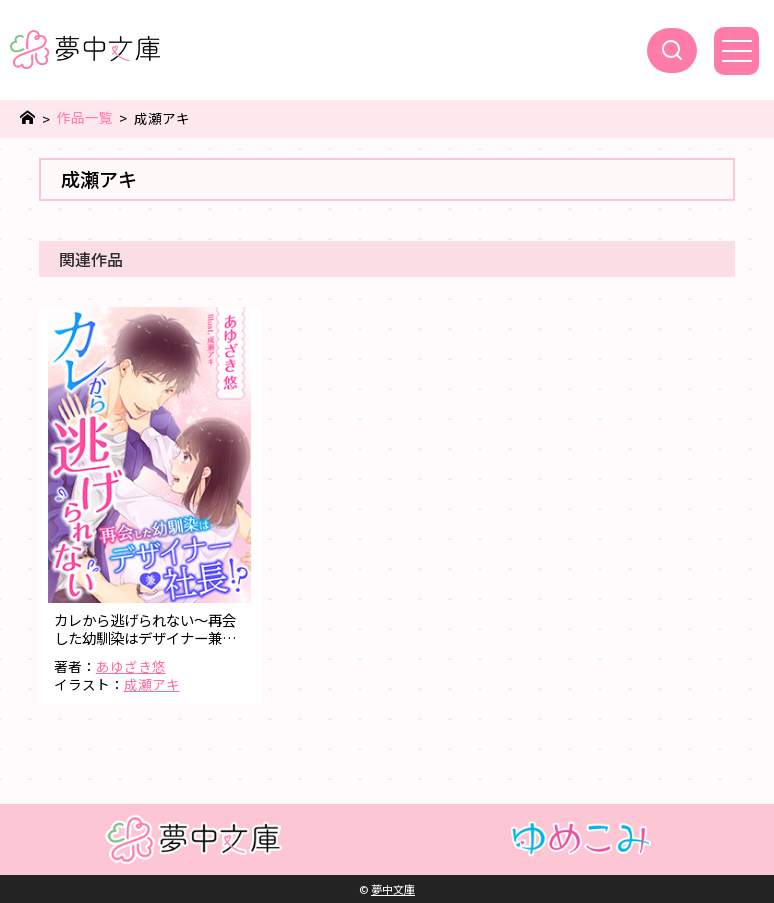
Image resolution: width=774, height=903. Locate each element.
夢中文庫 (393, 889)
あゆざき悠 (131, 666)
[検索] (672, 50)
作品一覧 (85, 117)
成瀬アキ (152, 684)
